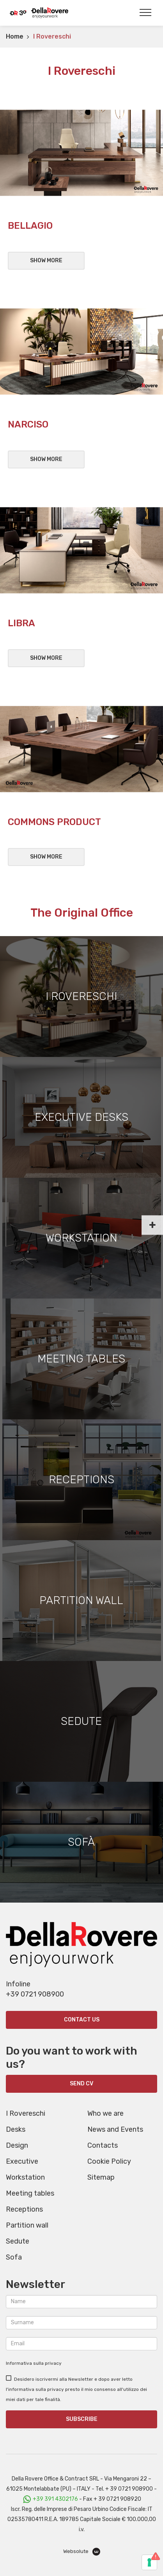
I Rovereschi (25, 2113)
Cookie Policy (109, 2161)
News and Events (115, 2129)
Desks (15, 2129)
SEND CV (81, 2083)
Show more (46, 260)
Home (14, 36)
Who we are (105, 2113)
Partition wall (27, 2225)
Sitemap (101, 2177)
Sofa (14, 2257)
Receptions (24, 2209)
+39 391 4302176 (55, 2499)
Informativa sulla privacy (34, 2363)
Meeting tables (30, 2193)
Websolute (81, 2552)
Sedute (17, 2241)
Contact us (81, 2019)
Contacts (102, 2145)
